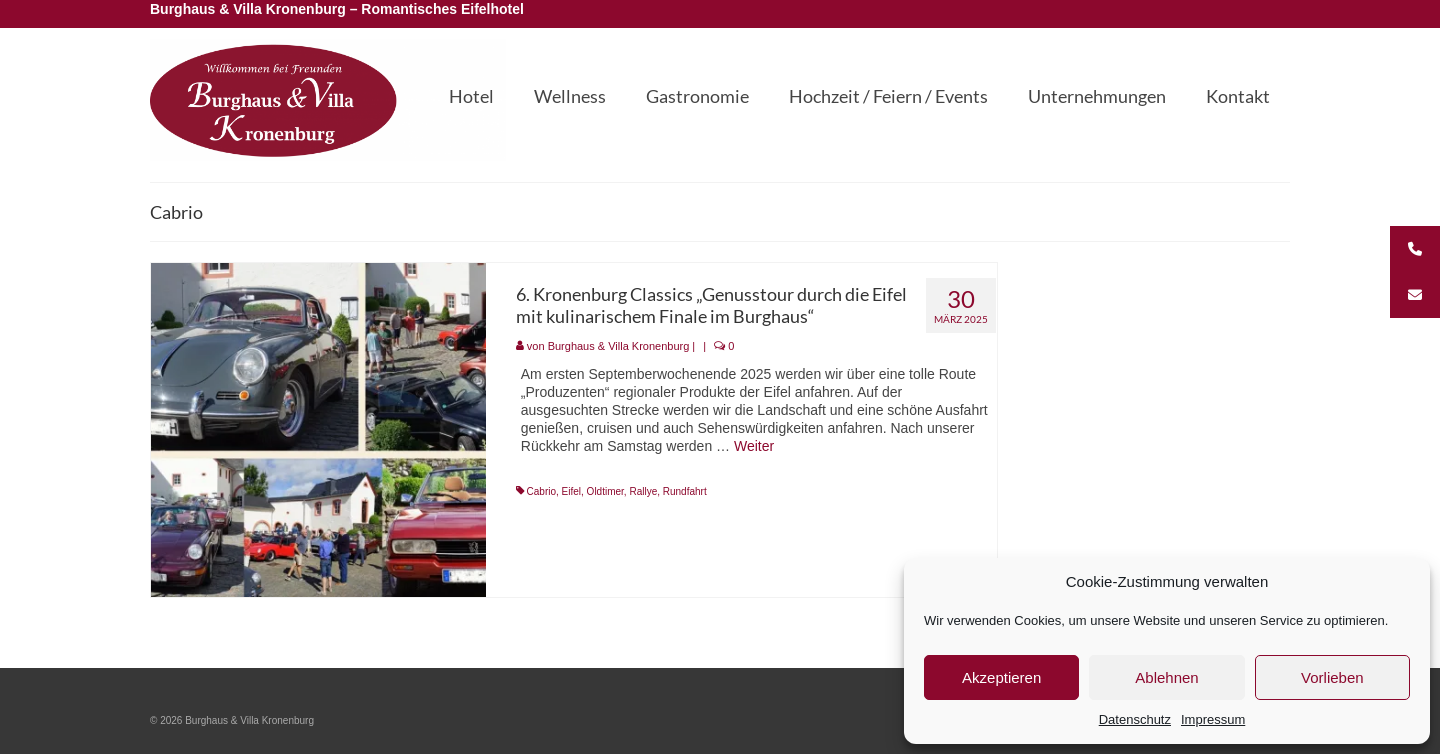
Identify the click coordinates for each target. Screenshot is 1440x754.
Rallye (643, 491)
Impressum (1213, 719)
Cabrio (541, 491)
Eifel (571, 491)
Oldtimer (605, 491)
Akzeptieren (1001, 677)
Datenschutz (1135, 719)
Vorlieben (1332, 677)
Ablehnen (1166, 677)
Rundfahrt (685, 491)
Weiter (754, 446)
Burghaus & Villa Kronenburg (619, 346)
